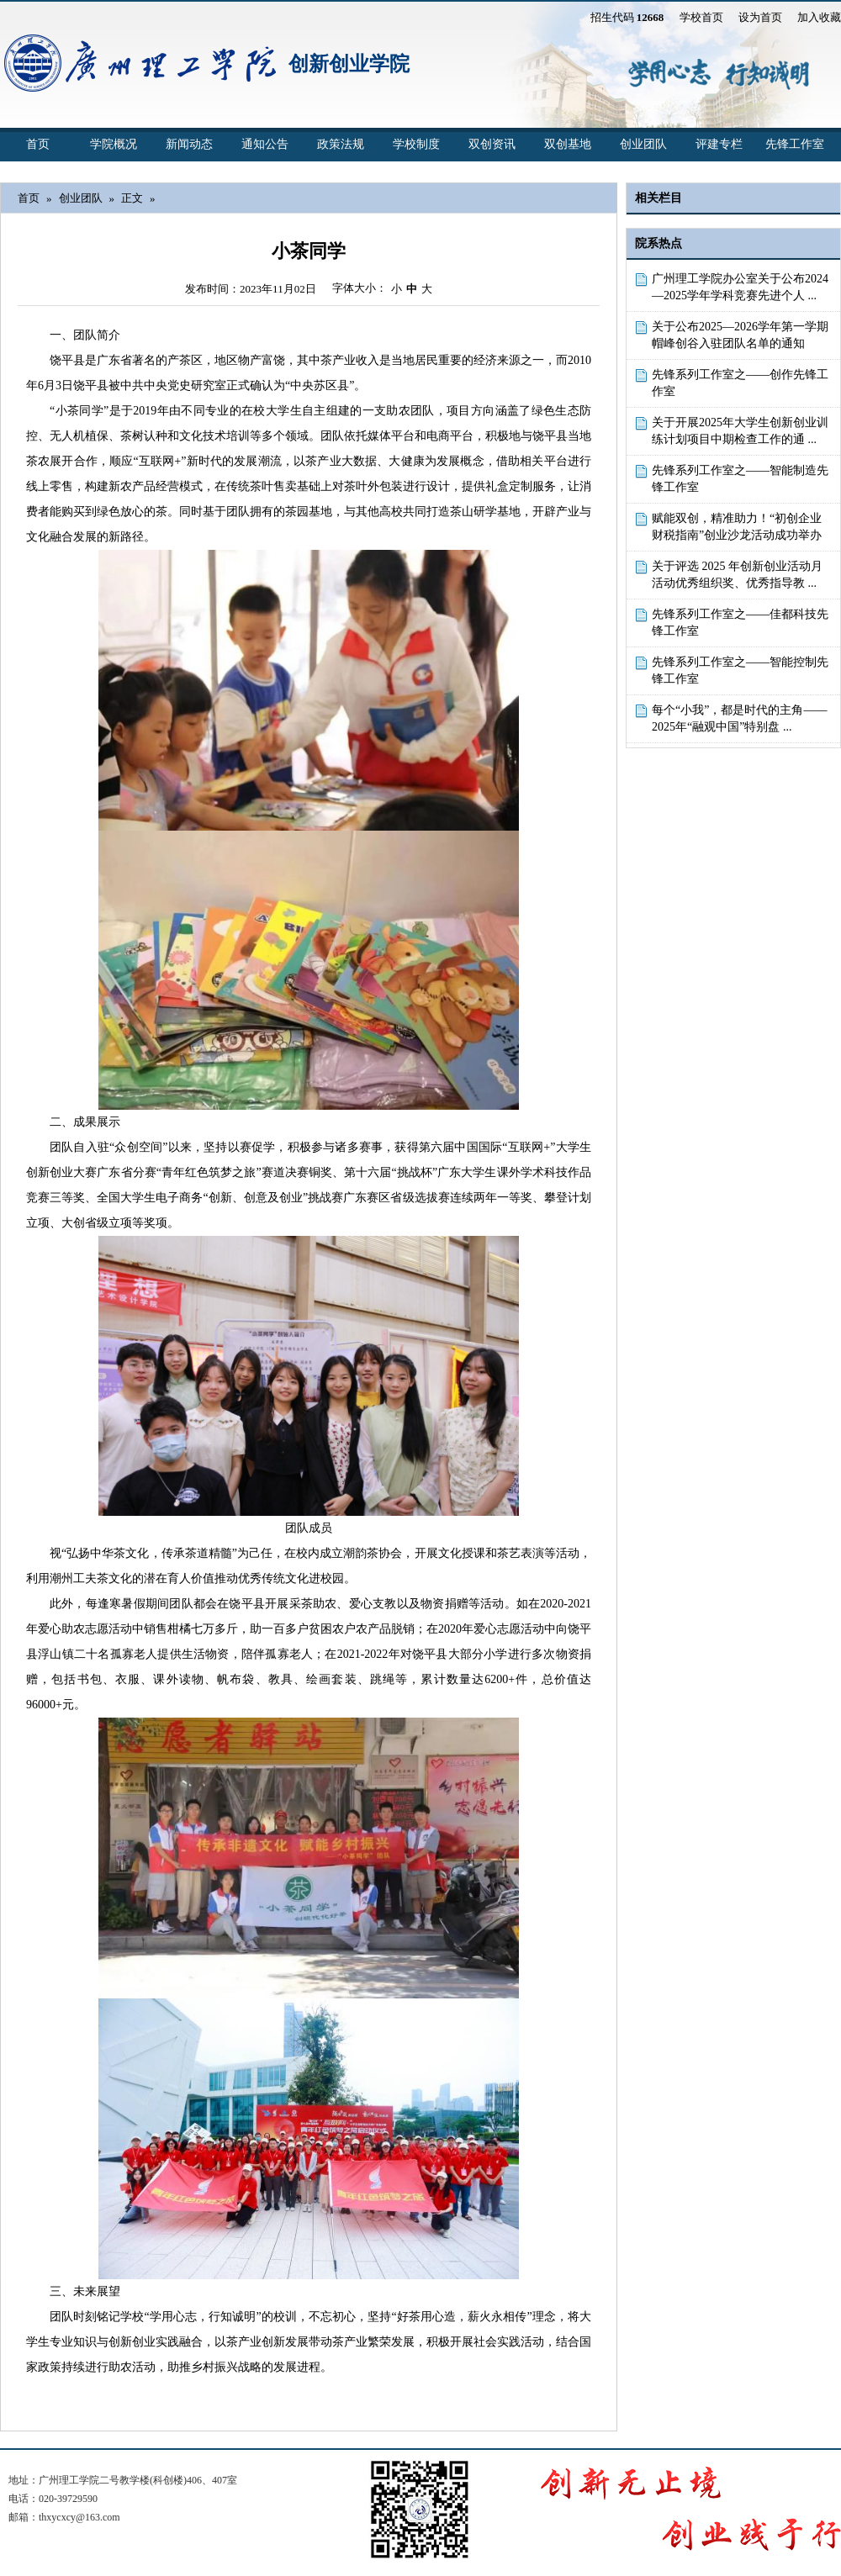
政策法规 (340, 144)
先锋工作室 (794, 144)
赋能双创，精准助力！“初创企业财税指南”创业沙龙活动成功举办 (737, 526)
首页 (38, 144)
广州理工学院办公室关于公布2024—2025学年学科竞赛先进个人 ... (740, 287)
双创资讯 (492, 144)
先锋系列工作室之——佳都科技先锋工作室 (740, 622)
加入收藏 (819, 17)
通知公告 (264, 144)
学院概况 (113, 144)
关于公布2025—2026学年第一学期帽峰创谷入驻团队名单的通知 (740, 335)
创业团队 (643, 144)
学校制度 (416, 144)
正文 (132, 198)
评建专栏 (719, 144)
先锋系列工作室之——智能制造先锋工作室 (740, 479)
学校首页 (701, 17)
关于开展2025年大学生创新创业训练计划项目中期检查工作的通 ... (740, 431)
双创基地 (567, 144)
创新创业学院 (349, 64)
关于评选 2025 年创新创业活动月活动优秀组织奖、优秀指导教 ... (737, 574)
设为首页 (760, 17)
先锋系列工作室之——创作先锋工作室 (740, 383)
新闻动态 (189, 144)
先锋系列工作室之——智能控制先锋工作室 (740, 670)
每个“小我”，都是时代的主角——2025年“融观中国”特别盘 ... (739, 718)
